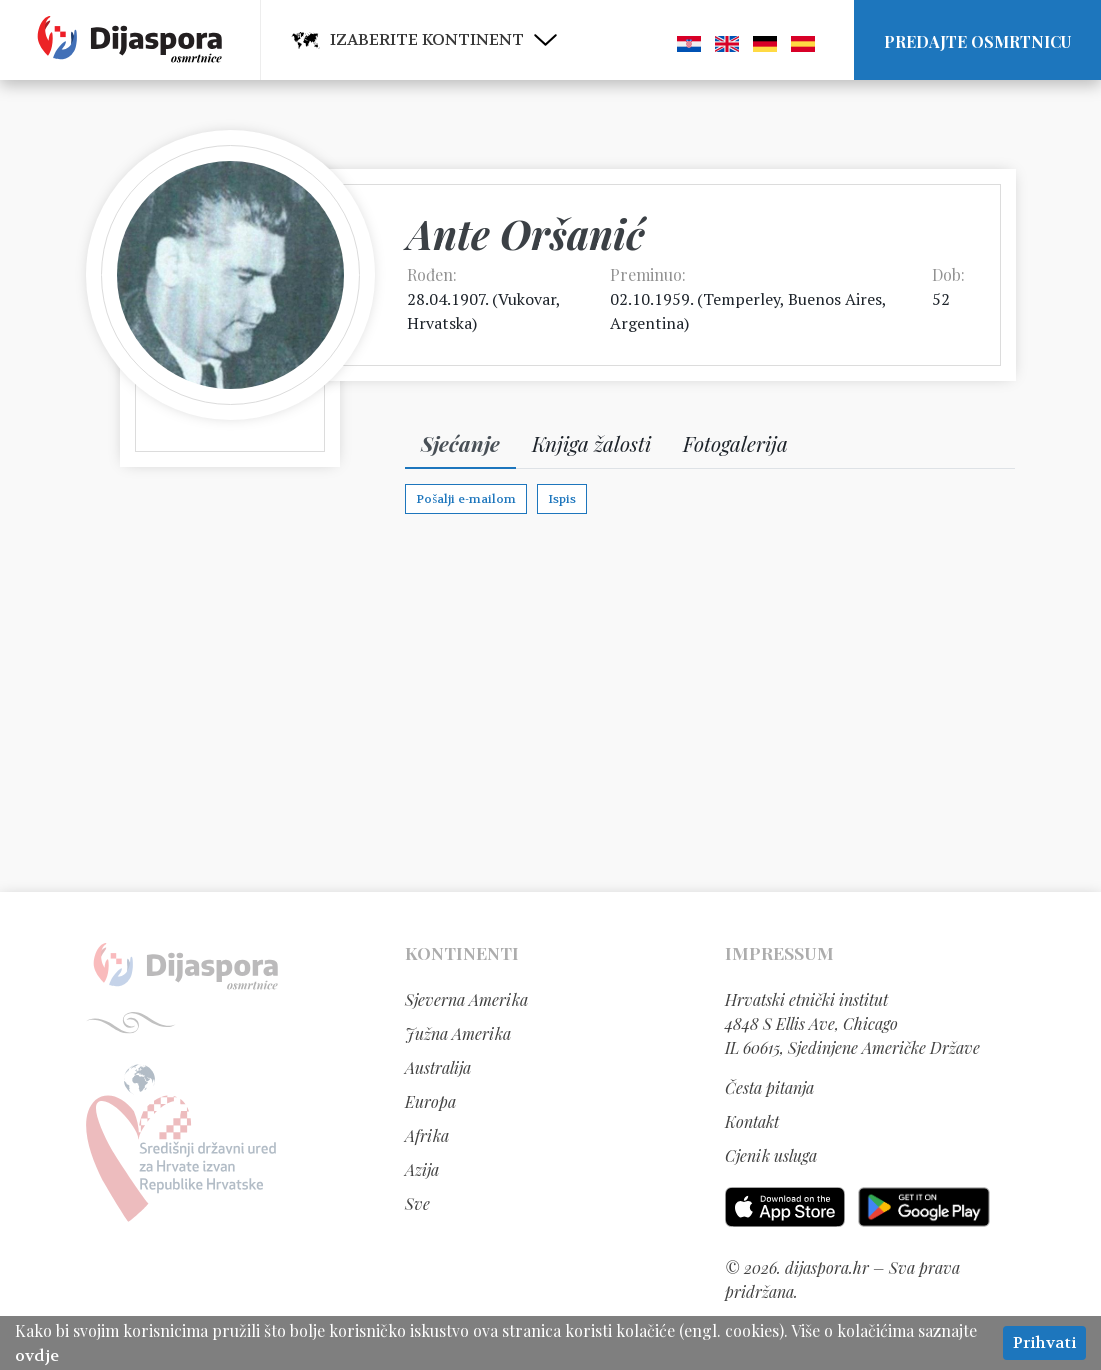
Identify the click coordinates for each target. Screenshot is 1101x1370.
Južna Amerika (458, 1033)
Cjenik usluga (771, 1155)
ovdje (37, 1355)
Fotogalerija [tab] (735, 443)
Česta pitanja (769, 1087)
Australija (438, 1067)
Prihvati (1044, 1342)
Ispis (562, 499)
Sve (417, 1203)
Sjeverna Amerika (466, 999)
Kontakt (752, 1121)
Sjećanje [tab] (460, 443)
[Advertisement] (551, 702)
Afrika (427, 1135)
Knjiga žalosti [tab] (591, 443)
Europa (430, 1101)
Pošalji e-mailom (466, 499)
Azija (422, 1169)
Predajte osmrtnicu (977, 41)
